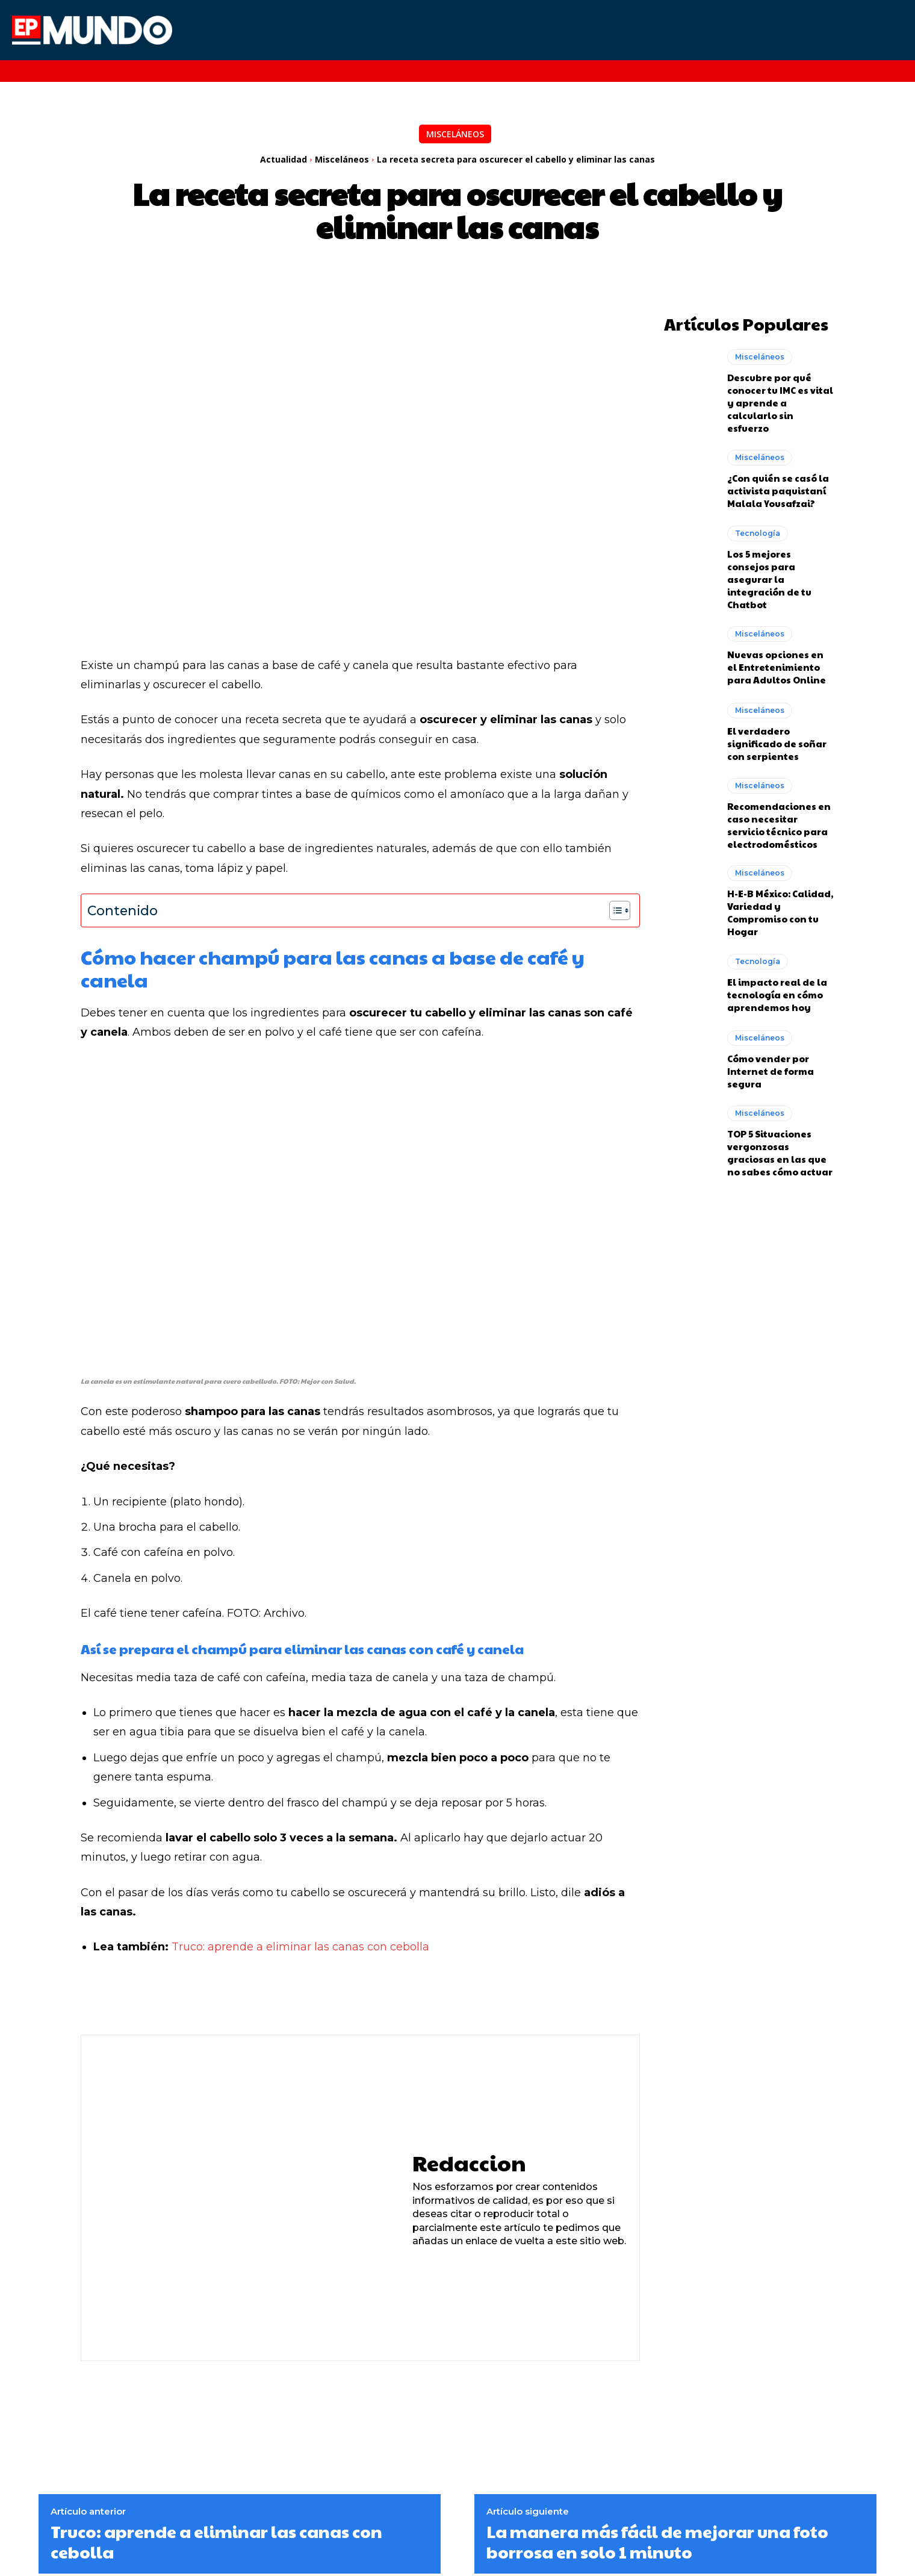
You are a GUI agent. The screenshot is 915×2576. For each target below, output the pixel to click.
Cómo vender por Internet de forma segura (770, 1068)
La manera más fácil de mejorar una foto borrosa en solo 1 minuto (657, 2541)
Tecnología (757, 530)
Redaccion (469, 2163)
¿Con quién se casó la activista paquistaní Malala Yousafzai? (778, 488)
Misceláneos (455, 134)
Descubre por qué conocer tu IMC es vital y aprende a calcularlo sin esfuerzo (780, 400)
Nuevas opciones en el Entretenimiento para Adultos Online (776, 664)
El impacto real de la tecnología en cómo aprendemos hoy (777, 992)
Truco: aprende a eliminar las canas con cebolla (300, 1946)
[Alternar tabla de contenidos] (613, 910)
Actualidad (283, 159)
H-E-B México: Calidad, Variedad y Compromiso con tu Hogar (780, 910)
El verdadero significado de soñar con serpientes (777, 741)
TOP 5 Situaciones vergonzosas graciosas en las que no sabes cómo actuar (780, 1150)
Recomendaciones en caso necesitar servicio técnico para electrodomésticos (779, 823)
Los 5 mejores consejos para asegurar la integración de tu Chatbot (769, 576)
